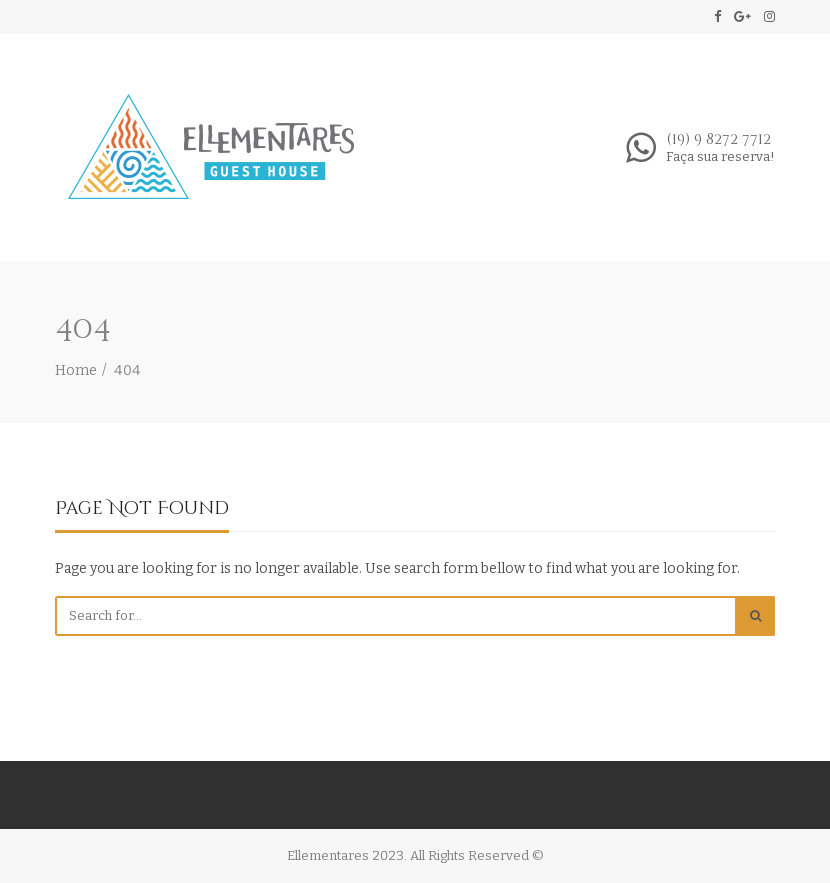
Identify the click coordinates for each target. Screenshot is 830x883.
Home (76, 370)
